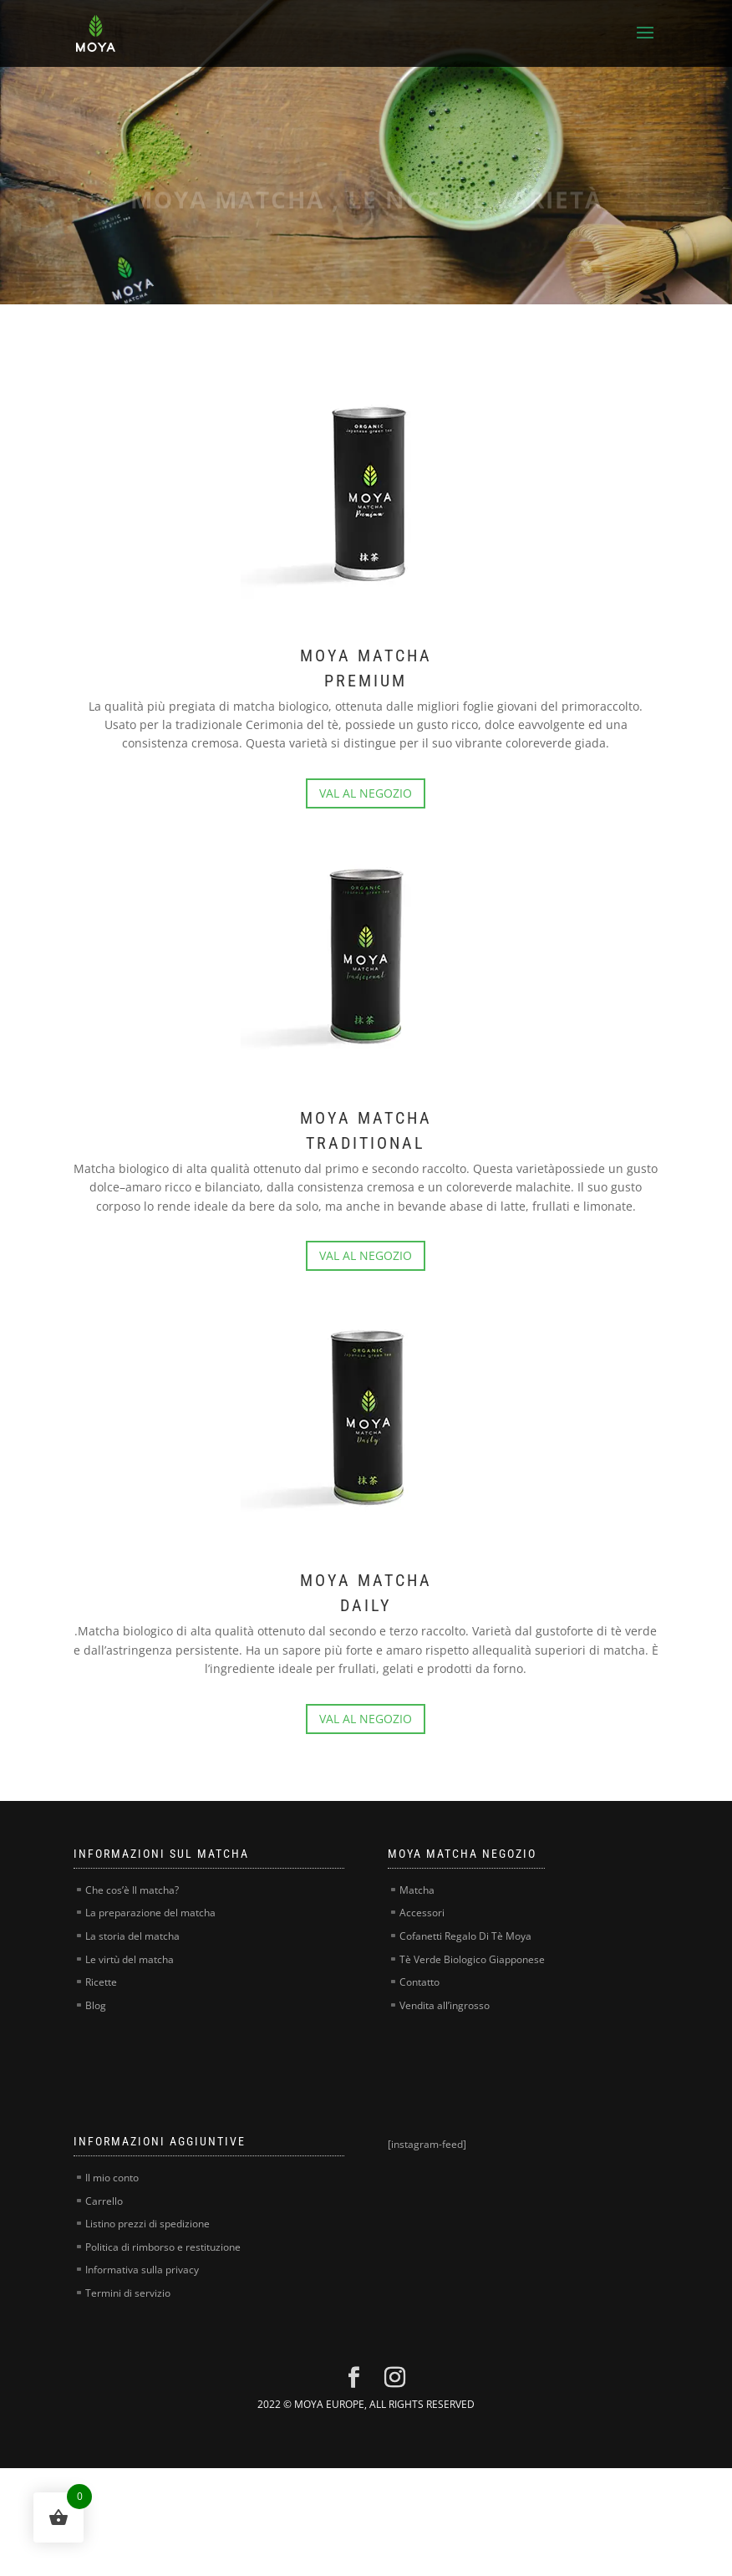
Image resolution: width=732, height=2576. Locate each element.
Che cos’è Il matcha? (132, 1890)
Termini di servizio (127, 2293)
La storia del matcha (132, 1936)
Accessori (422, 1912)
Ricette (101, 1982)
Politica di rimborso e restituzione (163, 2247)
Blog (95, 2005)
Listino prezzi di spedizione (147, 2223)
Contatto (419, 1982)
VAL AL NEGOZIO (365, 793)
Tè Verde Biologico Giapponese (472, 1959)
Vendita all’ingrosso (444, 2005)
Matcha (417, 1890)
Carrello (104, 2201)
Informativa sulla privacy (142, 2269)
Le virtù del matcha (129, 1959)
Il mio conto (112, 2177)
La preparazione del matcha (150, 1912)
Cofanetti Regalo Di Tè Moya (465, 1936)
